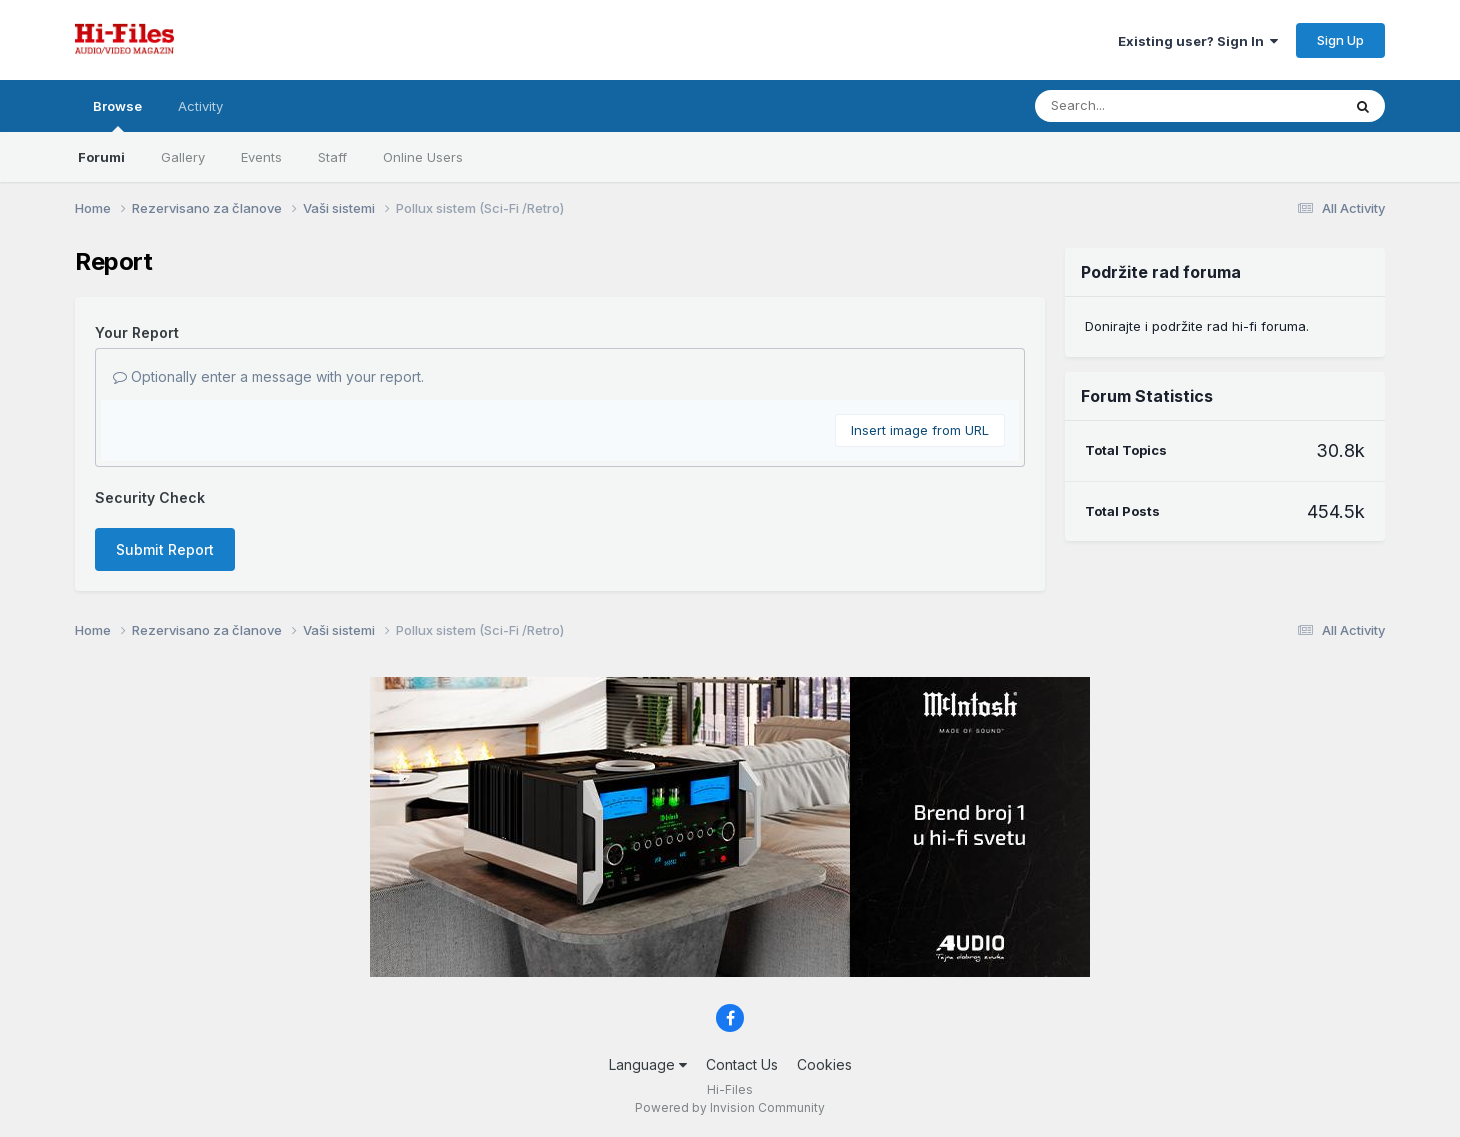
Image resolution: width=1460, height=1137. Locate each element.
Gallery (183, 157)
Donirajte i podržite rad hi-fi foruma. (1197, 326)
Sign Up (1340, 40)
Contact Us (742, 1064)
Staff (332, 157)
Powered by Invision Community (730, 1107)
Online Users (423, 157)
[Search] (1133, 106)
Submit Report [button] (165, 549)
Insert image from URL (920, 430)
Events (261, 157)
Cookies (824, 1064)
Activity (200, 106)
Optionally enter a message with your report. (268, 376)
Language (648, 1064)
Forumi (101, 157)
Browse (117, 115)
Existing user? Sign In (1198, 41)
